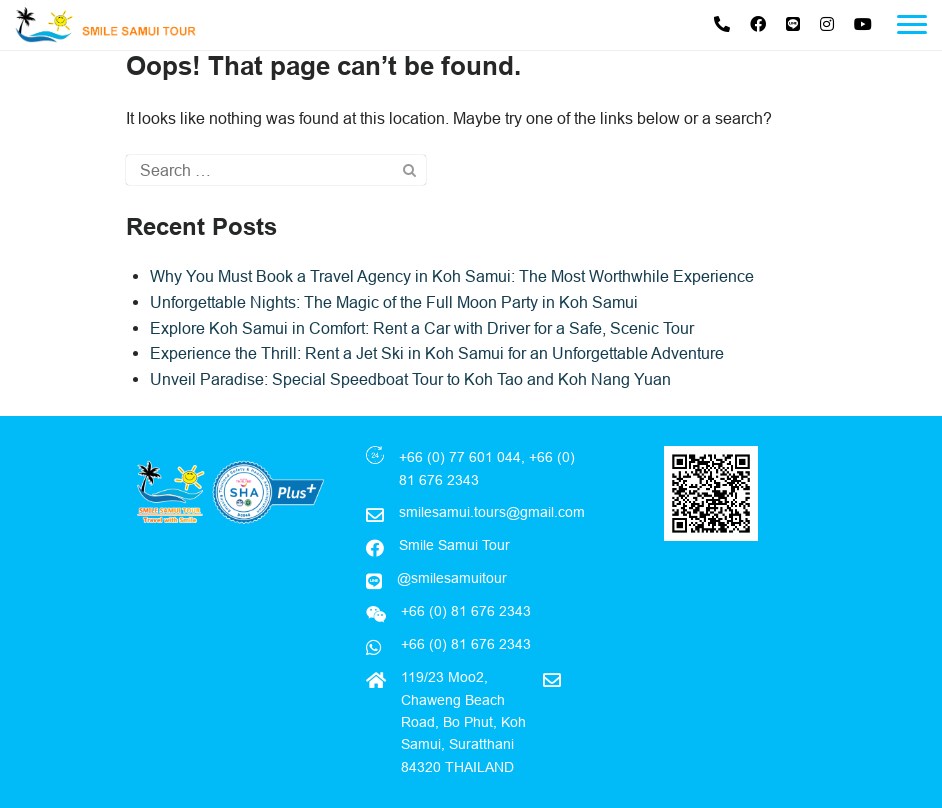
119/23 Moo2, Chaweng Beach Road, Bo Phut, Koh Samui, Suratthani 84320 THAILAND (463, 722)
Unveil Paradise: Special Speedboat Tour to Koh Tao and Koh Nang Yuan (410, 379)
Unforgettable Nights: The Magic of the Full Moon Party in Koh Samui (394, 302)
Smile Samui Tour (454, 545)
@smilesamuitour (452, 578)
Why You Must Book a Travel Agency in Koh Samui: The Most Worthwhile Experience (452, 276)
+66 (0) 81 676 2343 (464, 644)
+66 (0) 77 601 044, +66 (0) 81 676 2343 (487, 468)
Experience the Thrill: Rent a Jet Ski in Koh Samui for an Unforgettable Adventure (437, 353)
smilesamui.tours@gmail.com (492, 512)
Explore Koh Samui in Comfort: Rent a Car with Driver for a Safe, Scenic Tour (422, 328)
